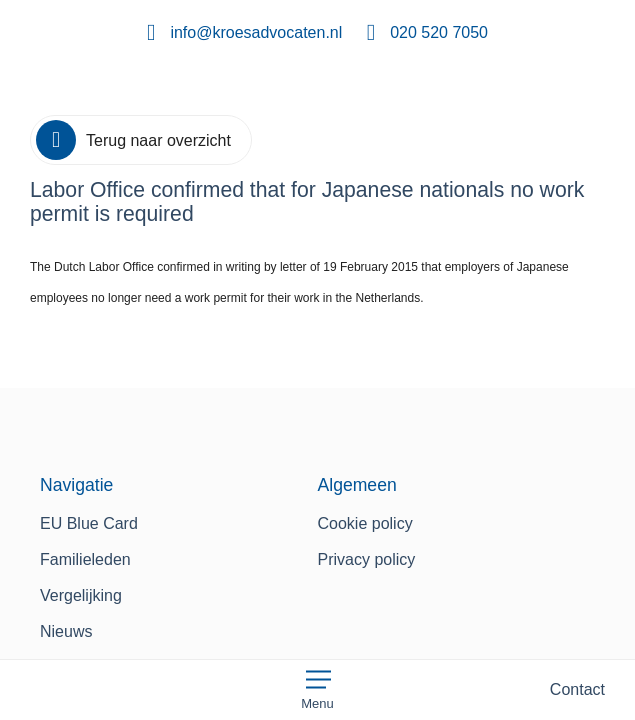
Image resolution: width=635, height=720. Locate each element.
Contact (577, 689)
